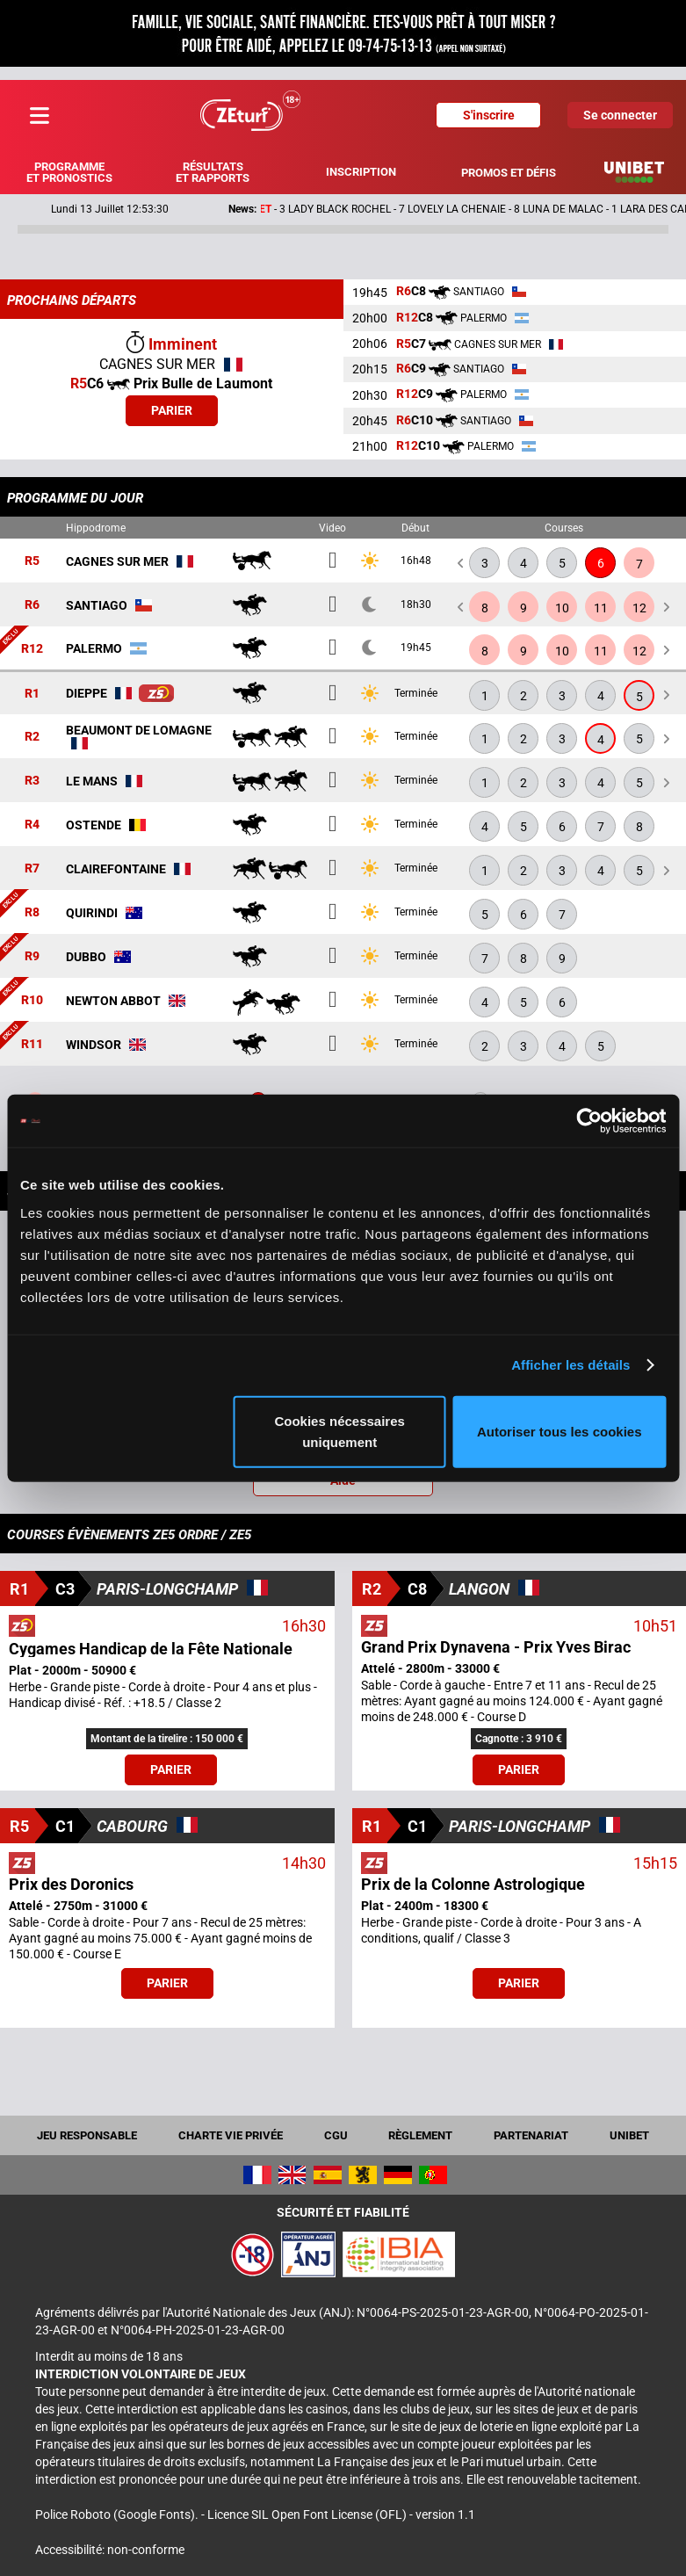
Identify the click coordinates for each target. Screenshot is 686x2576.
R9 (32, 957)
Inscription (361, 171)
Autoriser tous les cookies (559, 1430)
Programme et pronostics (69, 172)
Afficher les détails (570, 1364)
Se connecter (620, 115)
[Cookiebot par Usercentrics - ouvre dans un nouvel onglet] (589, 1121)
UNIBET (629, 2135)
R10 (32, 1001)
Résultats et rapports (212, 172)
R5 (32, 561)
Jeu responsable (87, 2135)
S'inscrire (489, 115)
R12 (32, 648)
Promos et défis (508, 172)
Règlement (420, 2135)
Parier (171, 410)
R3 (32, 781)
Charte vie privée (230, 2135)
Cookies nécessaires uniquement (339, 1431)
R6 (32, 605)
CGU (336, 2135)
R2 (32, 737)
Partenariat (531, 2135)
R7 (32, 869)
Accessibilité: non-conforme (109, 2550)
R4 (32, 825)
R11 (32, 1045)
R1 (32, 693)
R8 (32, 913)
